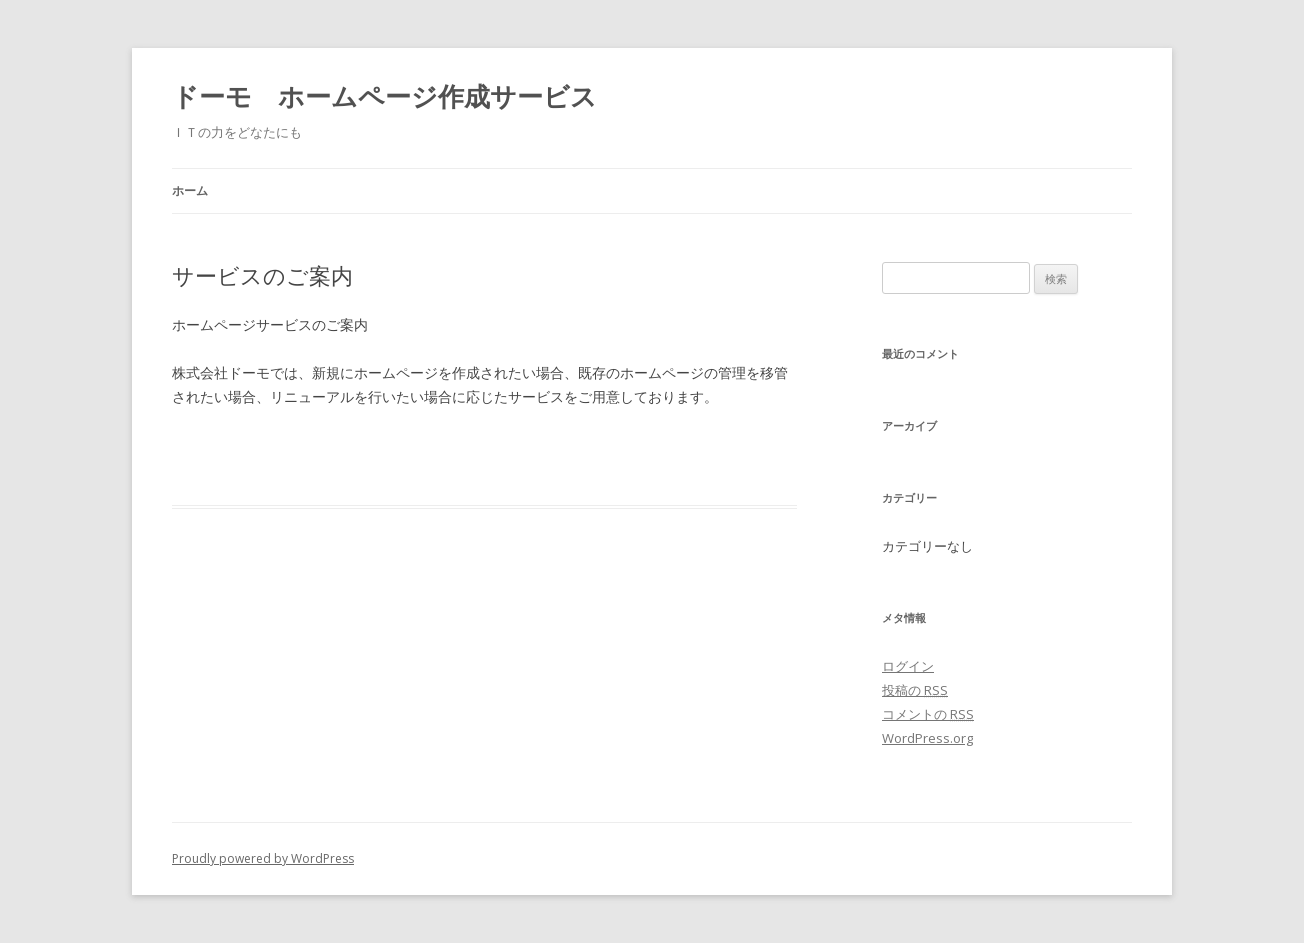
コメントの (928, 714)
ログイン (908, 666)
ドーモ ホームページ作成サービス (384, 96)
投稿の (915, 690)
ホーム (190, 190)
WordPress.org (927, 738)
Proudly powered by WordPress (263, 858)
